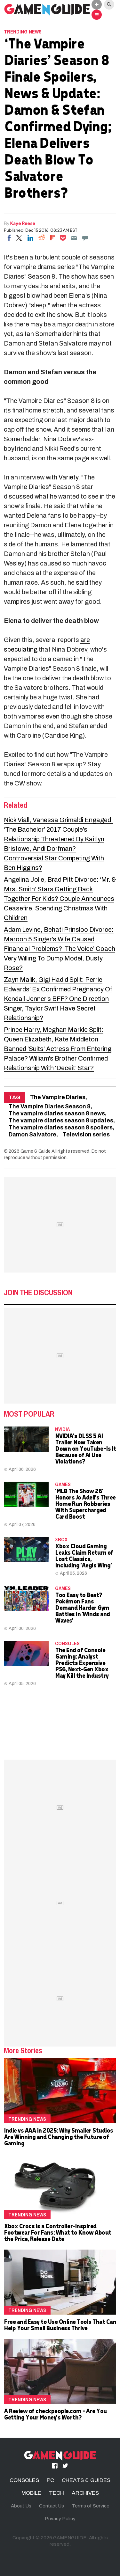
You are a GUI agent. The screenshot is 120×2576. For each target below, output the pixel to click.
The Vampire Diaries (57, 1097)
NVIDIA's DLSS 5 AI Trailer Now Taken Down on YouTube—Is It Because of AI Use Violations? (85, 1448)
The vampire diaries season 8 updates (61, 1121)
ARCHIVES (85, 2493)
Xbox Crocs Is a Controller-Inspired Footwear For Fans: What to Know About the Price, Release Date (57, 2232)
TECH (56, 2493)
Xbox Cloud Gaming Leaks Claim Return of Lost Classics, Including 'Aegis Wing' (84, 1555)
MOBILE (31, 2493)
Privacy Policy (60, 2518)
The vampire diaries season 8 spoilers (61, 1128)
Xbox (61, 1539)
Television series (86, 1135)
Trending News (23, 31)
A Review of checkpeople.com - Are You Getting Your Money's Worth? (55, 2414)
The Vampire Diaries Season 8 (50, 1107)
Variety (68, 477)
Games (63, 1484)
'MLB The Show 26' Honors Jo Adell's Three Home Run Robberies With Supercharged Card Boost (85, 1503)
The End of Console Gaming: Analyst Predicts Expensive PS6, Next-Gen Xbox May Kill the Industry (81, 1662)
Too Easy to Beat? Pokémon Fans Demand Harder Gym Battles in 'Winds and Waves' (82, 1607)
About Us (21, 2505)
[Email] (74, 238)
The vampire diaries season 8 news (57, 1114)
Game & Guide (35, 1151)
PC (50, 2480)
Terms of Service (90, 2505)
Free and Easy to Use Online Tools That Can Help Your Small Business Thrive (60, 2325)
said (82, 582)
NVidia (62, 1429)
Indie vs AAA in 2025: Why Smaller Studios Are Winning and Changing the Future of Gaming (58, 2137)
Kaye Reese (22, 223)
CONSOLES (67, 1643)
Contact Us (51, 2505)
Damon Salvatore (32, 1135)
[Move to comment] (85, 238)
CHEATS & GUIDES (86, 2480)
